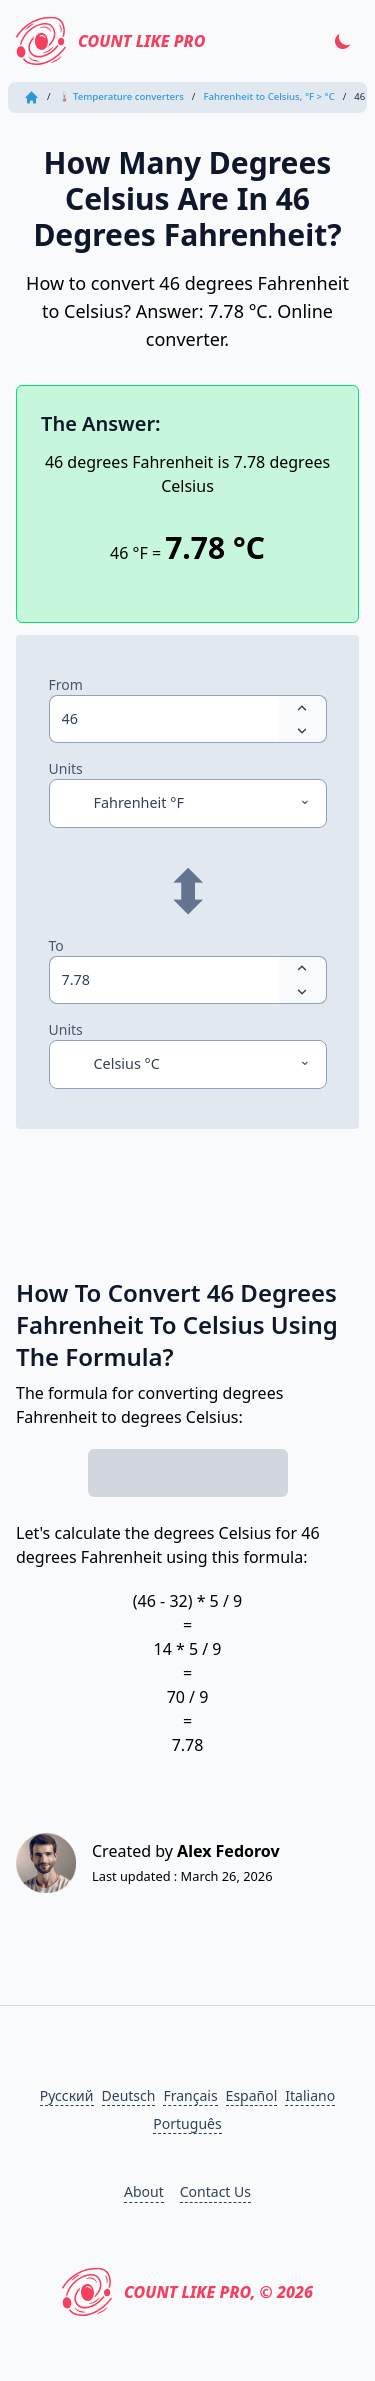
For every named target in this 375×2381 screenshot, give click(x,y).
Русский (67, 2095)
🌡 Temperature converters (121, 96)
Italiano (310, 2095)
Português (187, 2123)
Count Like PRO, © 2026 (187, 2292)
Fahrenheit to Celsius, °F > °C (268, 96)
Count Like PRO (110, 41)
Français (190, 2095)
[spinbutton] (164, 719)
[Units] (188, 803)
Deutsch (129, 2095)
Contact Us (215, 2191)
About (144, 2191)
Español (252, 2095)
